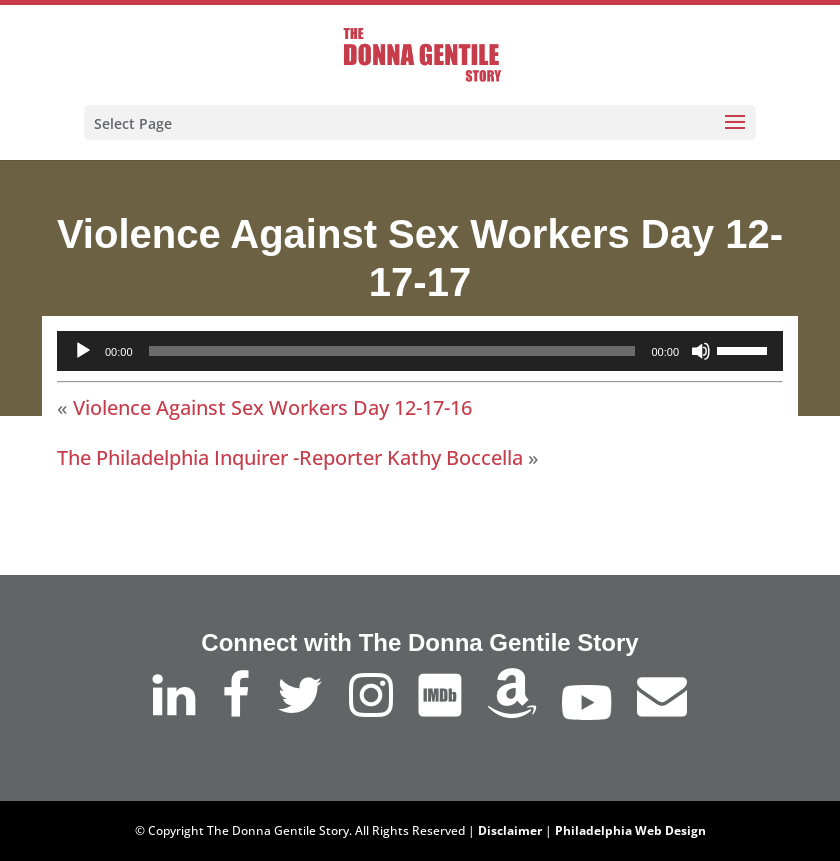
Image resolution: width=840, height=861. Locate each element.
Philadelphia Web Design (630, 830)
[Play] (83, 351)
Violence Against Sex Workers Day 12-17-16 (272, 407)
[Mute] (701, 351)
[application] (420, 351)
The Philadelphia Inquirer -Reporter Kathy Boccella (290, 457)
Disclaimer (510, 830)
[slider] (392, 351)
